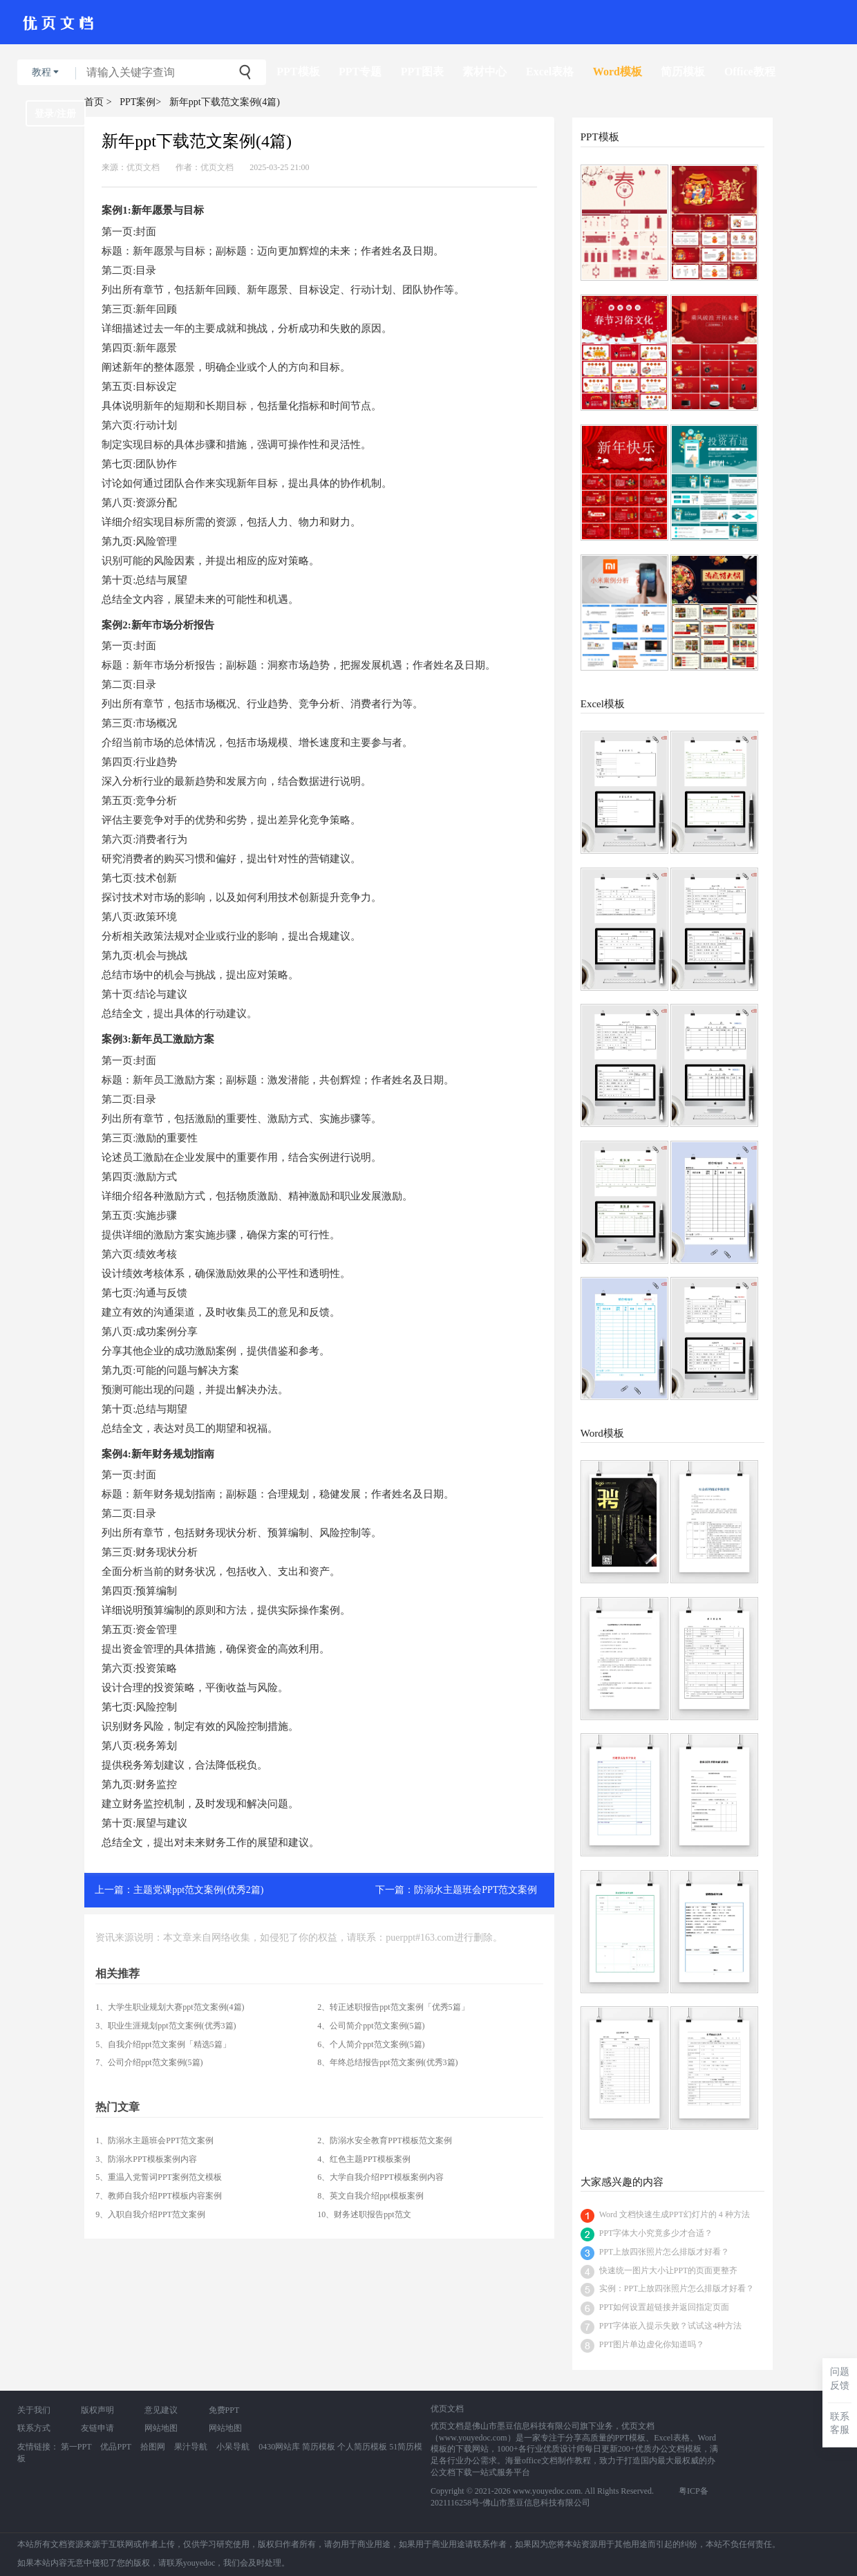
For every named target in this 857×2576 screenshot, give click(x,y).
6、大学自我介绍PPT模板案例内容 (380, 2177)
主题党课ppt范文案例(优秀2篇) (198, 1890)
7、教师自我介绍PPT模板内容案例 (158, 2196)
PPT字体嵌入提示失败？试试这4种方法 (670, 2326)
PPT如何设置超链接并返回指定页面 (664, 2307)
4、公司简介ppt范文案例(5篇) (370, 2026)
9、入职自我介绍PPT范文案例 (150, 2214)
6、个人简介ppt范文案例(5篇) (370, 2044)
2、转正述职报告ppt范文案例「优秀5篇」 (393, 2007)
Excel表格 (550, 71)
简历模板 (683, 71)
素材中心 (484, 71)
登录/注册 (55, 114)
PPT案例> (140, 102)
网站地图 (161, 2428)
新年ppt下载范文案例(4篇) (224, 102)
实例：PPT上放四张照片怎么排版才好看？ (677, 2288)
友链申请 (97, 2428)
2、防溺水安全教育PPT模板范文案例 (384, 2140)
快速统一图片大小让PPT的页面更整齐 (668, 2270)
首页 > (97, 102)
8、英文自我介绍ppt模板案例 (370, 2196)
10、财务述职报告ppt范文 (364, 2214)
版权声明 (97, 2410)
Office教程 (749, 71)
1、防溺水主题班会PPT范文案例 (154, 2140)
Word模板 (617, 71)
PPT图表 (422, 71)
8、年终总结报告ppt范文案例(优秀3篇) (387, 2062)
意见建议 (161, 2410)
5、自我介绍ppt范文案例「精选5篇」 (162, 2044)
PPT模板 (297, 71)
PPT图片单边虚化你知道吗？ (652, 2344)
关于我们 (33, 2410)
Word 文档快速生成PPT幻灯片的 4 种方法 (674, 2214)
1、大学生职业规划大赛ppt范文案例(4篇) (169, 2007)
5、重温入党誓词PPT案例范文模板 (158, 2177)
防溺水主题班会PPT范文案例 (475, 1890)
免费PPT (224, 2410)
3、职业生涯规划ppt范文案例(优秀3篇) (165, 2026)
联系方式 (33, 2428)
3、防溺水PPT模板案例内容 (146, 2159)
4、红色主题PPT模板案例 (364, 2159)
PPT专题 (360, 71)
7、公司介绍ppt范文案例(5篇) (149, 2062)
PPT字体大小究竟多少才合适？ (656, 2233)
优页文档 (143, 167)
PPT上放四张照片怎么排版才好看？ (664, 2252)
